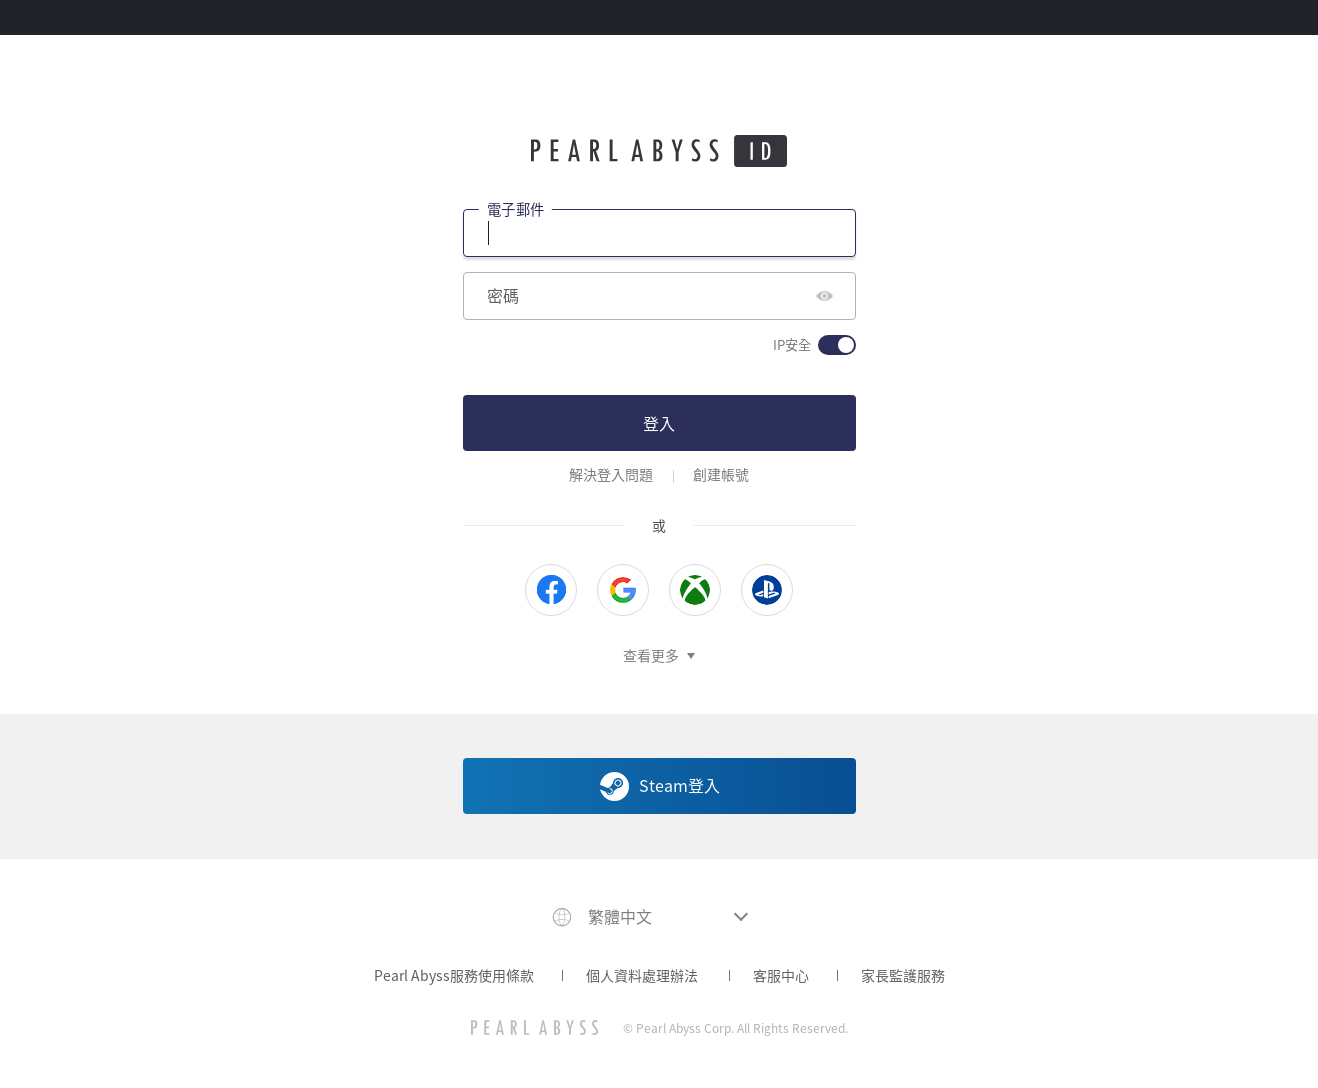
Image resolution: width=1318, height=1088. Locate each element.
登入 (659, 423)
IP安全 (792, 345)
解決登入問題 (611, 474)
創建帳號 (721, 474)
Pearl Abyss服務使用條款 (454, 975)
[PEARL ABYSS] (534, 1027)
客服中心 (781, 975)
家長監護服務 (903, 975)
